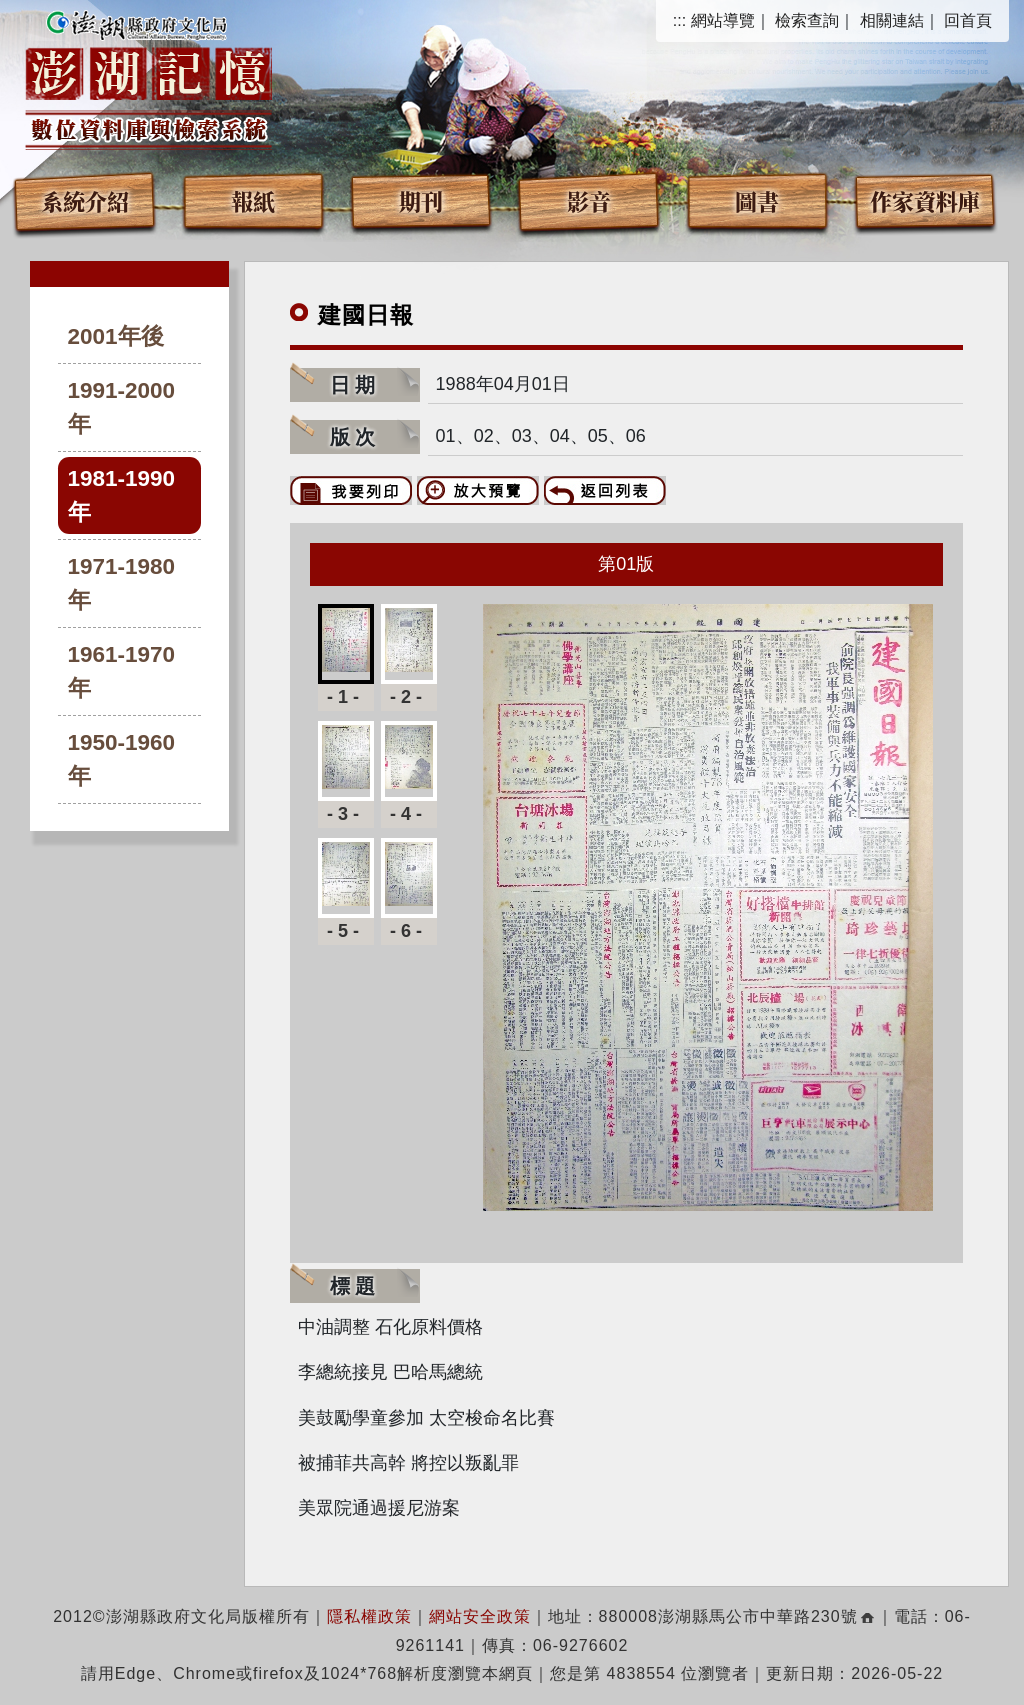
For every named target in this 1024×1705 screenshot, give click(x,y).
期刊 (421, 200)
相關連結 (892, 20)
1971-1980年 (122, 583)
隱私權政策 (369, 1616)
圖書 (757, 200)
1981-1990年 (122, 495)
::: (679, 20)
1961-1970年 (122, 671)
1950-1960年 (122, 759)
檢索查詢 (807, 20)
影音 (589, 200)
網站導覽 (723, 20)
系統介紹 (85, 200)
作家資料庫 (925, 200)
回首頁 (968, 20)
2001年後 (116, 336)
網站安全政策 (480, 1616)
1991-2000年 (122, 407)
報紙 (253, 200)
